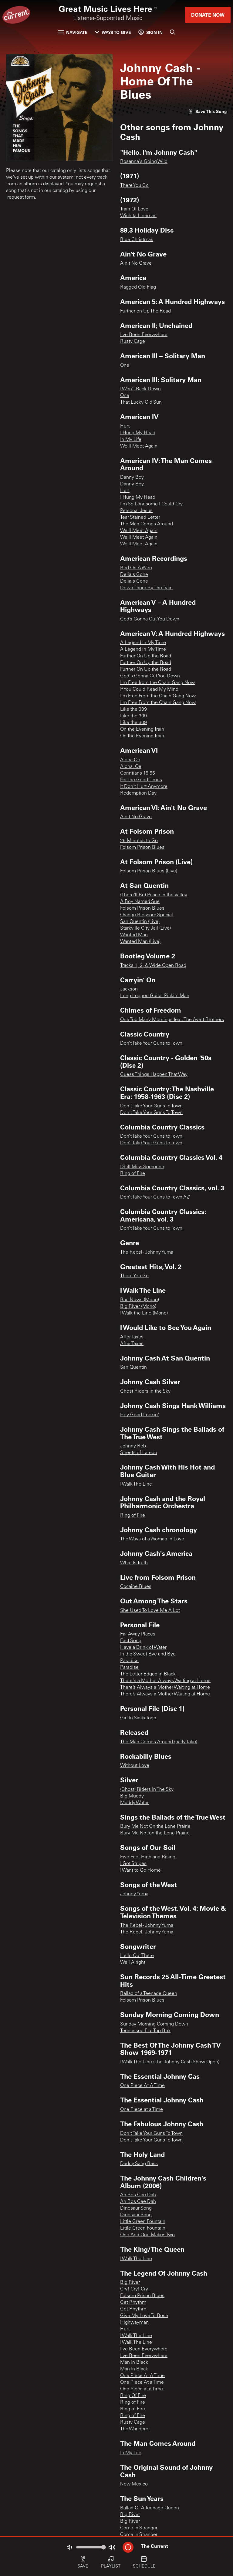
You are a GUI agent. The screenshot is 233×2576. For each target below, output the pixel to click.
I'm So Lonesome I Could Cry (151, 504)
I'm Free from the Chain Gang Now (157, 682)
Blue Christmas (136, 239)
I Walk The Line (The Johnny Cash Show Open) (169, 2062)
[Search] (172, 32)
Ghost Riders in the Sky (145, 1391)
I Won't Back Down (140, 389)
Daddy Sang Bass (139, 2163)
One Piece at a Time (141, 2109)
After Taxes (132, 1337)
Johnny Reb (133, 1446)
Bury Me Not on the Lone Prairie (155, 1833)
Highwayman (134, 2322)
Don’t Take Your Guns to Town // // (155, 1197)
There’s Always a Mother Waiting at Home (165, 1687)
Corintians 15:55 (137, 773)
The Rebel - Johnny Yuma (146, 1252)
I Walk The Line (136, 1484)
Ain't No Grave (136, 263)
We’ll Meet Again (138, 446)
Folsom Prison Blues (142, 847)
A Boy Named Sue (140, 901)
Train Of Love (134, 209)
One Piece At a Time (142, 2382)
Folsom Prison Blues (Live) (148, 871)
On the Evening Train (142, 729)
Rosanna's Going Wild (143, 161)
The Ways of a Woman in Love (152, 1539)
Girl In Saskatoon (138, 1718)
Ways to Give (113, 32)
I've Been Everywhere (143, 334)
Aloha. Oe (130, 766)
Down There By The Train (146, 588)
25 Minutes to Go (139, 840)
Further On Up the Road (145, 656)
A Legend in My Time (143, 649)
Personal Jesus (136, 510)
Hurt (125, 426)
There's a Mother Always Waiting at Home (165, 1680)
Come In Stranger (138, 2528)
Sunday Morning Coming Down (154, 2024)
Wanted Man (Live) (140, 941)
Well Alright (132, 1962)
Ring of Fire (132, 1173)
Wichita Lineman (138, 215)
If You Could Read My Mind (149, 689)
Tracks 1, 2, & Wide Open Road (153, 965)
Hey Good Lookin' (139, 1415)
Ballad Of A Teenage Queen (149, 2508)
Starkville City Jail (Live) (145, 928)
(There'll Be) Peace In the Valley (153, 895)
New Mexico (134, 2484)
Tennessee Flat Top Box (145, 2031)
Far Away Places (137, 1634)
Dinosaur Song (136, 2208)
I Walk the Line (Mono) (144, 1313)
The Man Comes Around (146, 524)
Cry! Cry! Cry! (135, 2289)
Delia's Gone (134, 574)
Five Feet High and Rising (147, 1857)
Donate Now (208, 15)
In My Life (130, 439)
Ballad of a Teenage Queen (148, 1993)
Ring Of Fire (133, 2395)
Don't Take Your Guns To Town (151, 1106)
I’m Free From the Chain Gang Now (158, 696)
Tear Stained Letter (140, 517)
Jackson (129, 989)
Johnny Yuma (134, 1894)
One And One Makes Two (147, 2235)
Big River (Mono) (138, 1306)
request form (21, 197)
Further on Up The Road (145, 311)
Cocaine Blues (135, 1586)
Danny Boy (132, 477)
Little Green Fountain (142, 2221)
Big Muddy (132, 1796)
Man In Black (134, 2362)
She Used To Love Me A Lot (150, 1610)
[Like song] (207, 111)
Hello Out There (137, 1955)
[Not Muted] (69, 2547)
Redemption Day (138, 793)
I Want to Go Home (140, 1870)
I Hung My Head (137, 433)
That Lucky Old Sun (141, 402)
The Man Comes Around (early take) (158, 1742)
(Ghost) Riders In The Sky (147, 1789)
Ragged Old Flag (138, 287)
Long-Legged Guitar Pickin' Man (154, 996)
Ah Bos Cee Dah (138, 2195)
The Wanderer (135, 2429)
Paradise (129, 1660)
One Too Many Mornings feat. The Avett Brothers (172, 1019)
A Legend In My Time (143, 642)
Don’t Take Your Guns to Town (151, 1043)
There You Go (134, 185)
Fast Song (130, 1641)
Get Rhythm (133, 2302)
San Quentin (133, 1367)
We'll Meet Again (138, 530)
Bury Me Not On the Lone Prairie (155, 1826)
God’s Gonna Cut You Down (149, 619)
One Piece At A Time (142, 2085)
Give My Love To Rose (144, 2315)
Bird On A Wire (136, 568)
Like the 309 (133, 709)
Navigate (73, 32)
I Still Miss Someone (142, 1167)
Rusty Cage (132, 341)
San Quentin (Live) (140, 921)
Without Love (134, 1765)
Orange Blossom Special (146, 915)
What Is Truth (134, 1563)
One (124, 365)
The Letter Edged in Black (148, 1674)
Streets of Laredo (138, 1452)
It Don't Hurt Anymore (143, 786)
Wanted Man (134, 935)
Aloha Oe (130, 760)
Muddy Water (134, 1803)
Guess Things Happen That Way (153, 1074)
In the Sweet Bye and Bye (148, 1654)
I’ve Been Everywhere (143, 2355)
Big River (130, 2282)
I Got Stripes (133, 1863)
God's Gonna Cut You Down (150, 676)
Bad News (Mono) (139, 1300)
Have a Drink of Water (143, 1647)
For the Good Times (141, 780)
